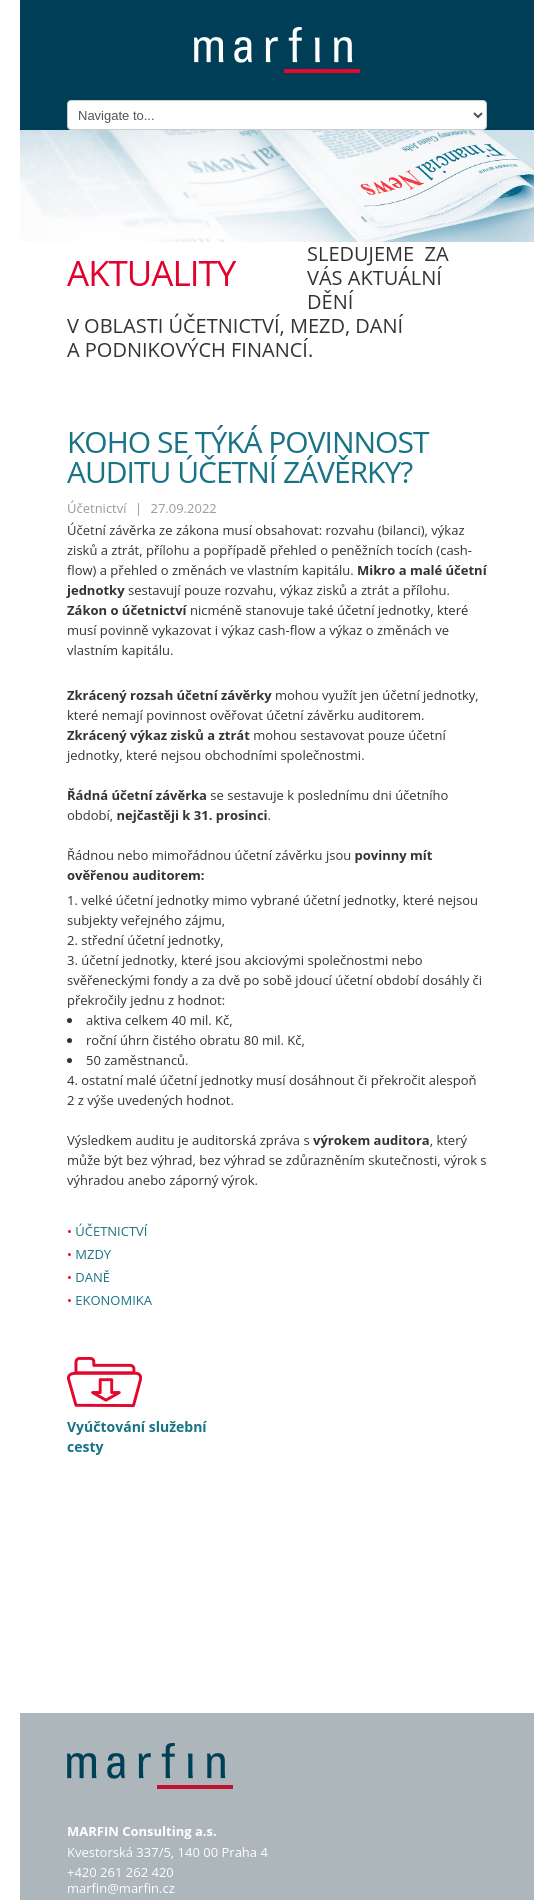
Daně (92, 1277)
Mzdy (93, 1254)
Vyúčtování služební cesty (137, 1436)
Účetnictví (111, 1231)
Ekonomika (113, 1300)
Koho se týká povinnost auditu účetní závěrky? (247, 456)
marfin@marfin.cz (121, 1888)
